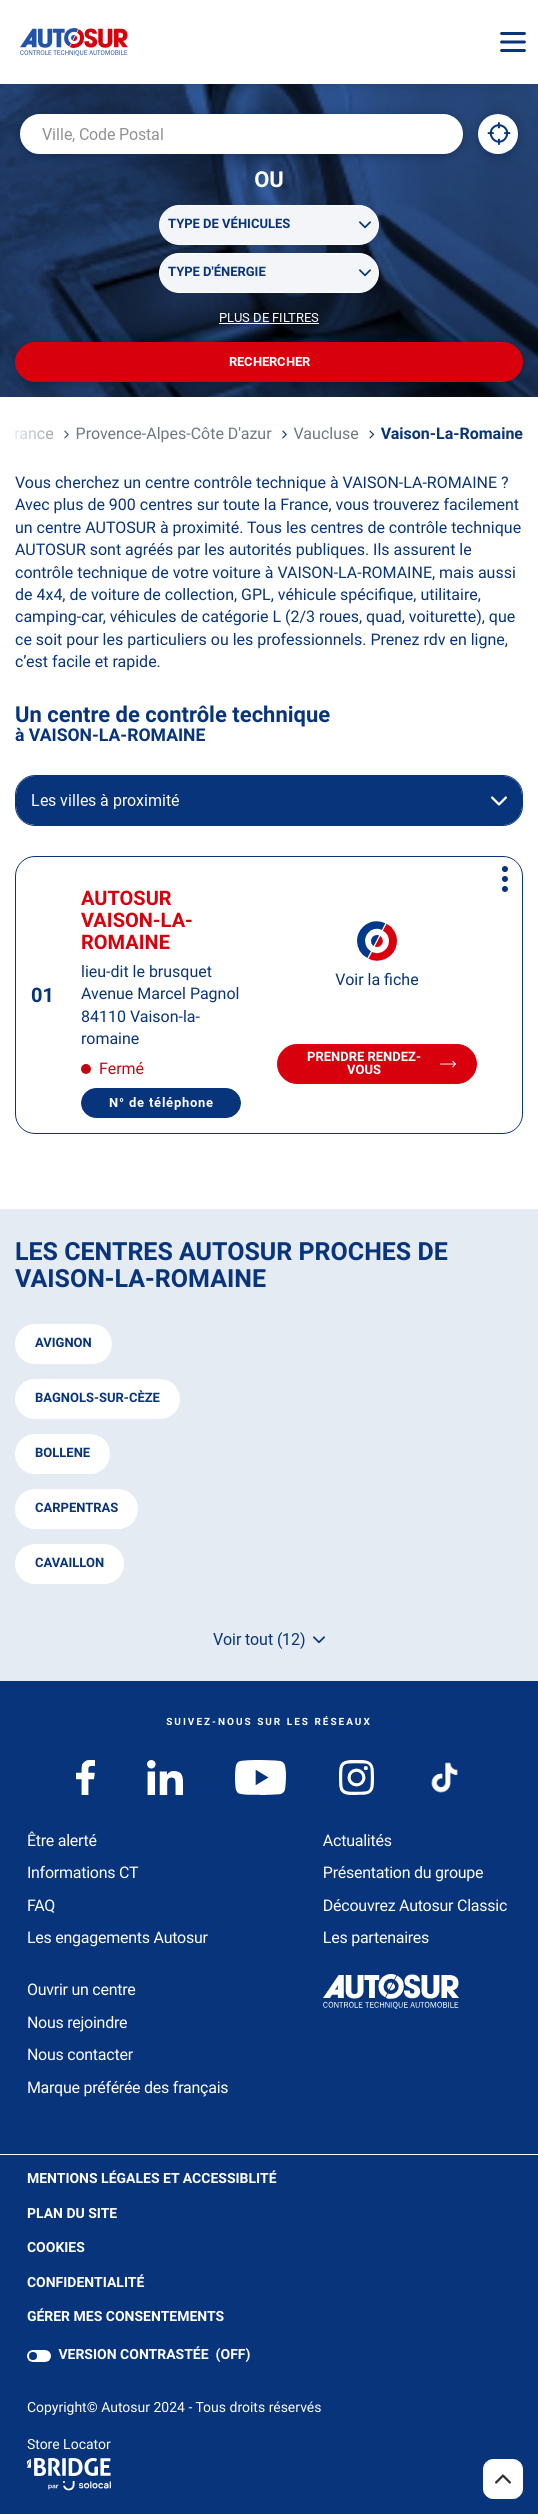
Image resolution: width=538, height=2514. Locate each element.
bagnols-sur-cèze (97, 1398)
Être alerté (62, 1840)
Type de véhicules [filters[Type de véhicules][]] (229, 224)
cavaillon (69, 1563)
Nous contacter (80, 2054)
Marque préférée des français (127, 2087)
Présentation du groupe (403, 1872)
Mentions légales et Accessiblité (152, 2179)
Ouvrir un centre (81, 1989)
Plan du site (72, 2214)
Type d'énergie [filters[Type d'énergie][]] (217, 272)
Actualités (357, 1840)
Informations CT (82, 1872)
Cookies (56, 2248)
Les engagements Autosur (117, 1937)
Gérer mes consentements (125, 2317)
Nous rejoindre (77, 2022)
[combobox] (241, 134)
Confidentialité (85, 2283)
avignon (63, 1343)
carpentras (76, 1508)
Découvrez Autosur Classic (415, 1905)
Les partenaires (376, 1937)
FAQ (41, 1905)
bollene (62, 1453)
